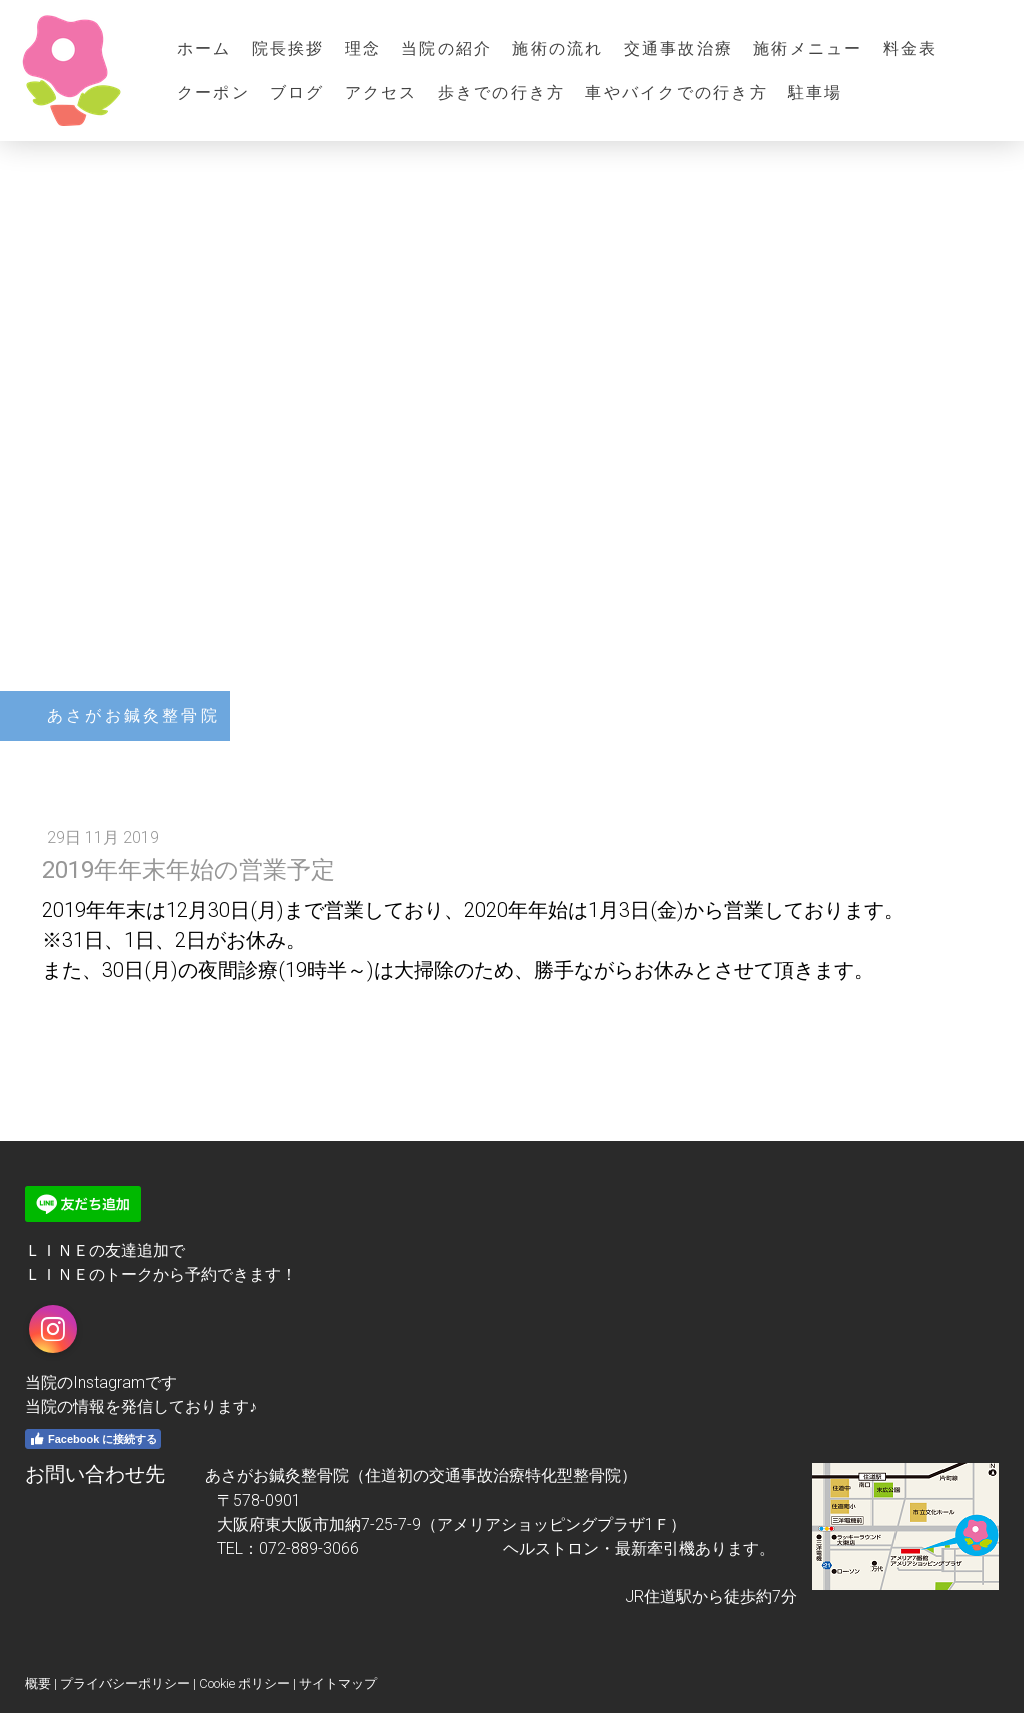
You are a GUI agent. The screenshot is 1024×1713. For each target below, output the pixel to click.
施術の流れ (557, 48)
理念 (363, 48)
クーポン (213, 92)
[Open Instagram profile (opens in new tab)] (53, 1329)
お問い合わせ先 (95, 1474)
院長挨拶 (288, 48)
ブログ (297, 92)
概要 (38, 1683)
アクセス (381, 92)
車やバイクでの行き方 (676, 92)
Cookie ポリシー (244, 1683)
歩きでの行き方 (502, 92)
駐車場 (815, 92)
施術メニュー (807, 48)
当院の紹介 (446, 48)
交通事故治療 (678, 48)
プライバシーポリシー (125, 1683)
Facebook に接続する (93, 1439)
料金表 (910, 48)
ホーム (204, 48)
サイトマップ (338, 1683)
